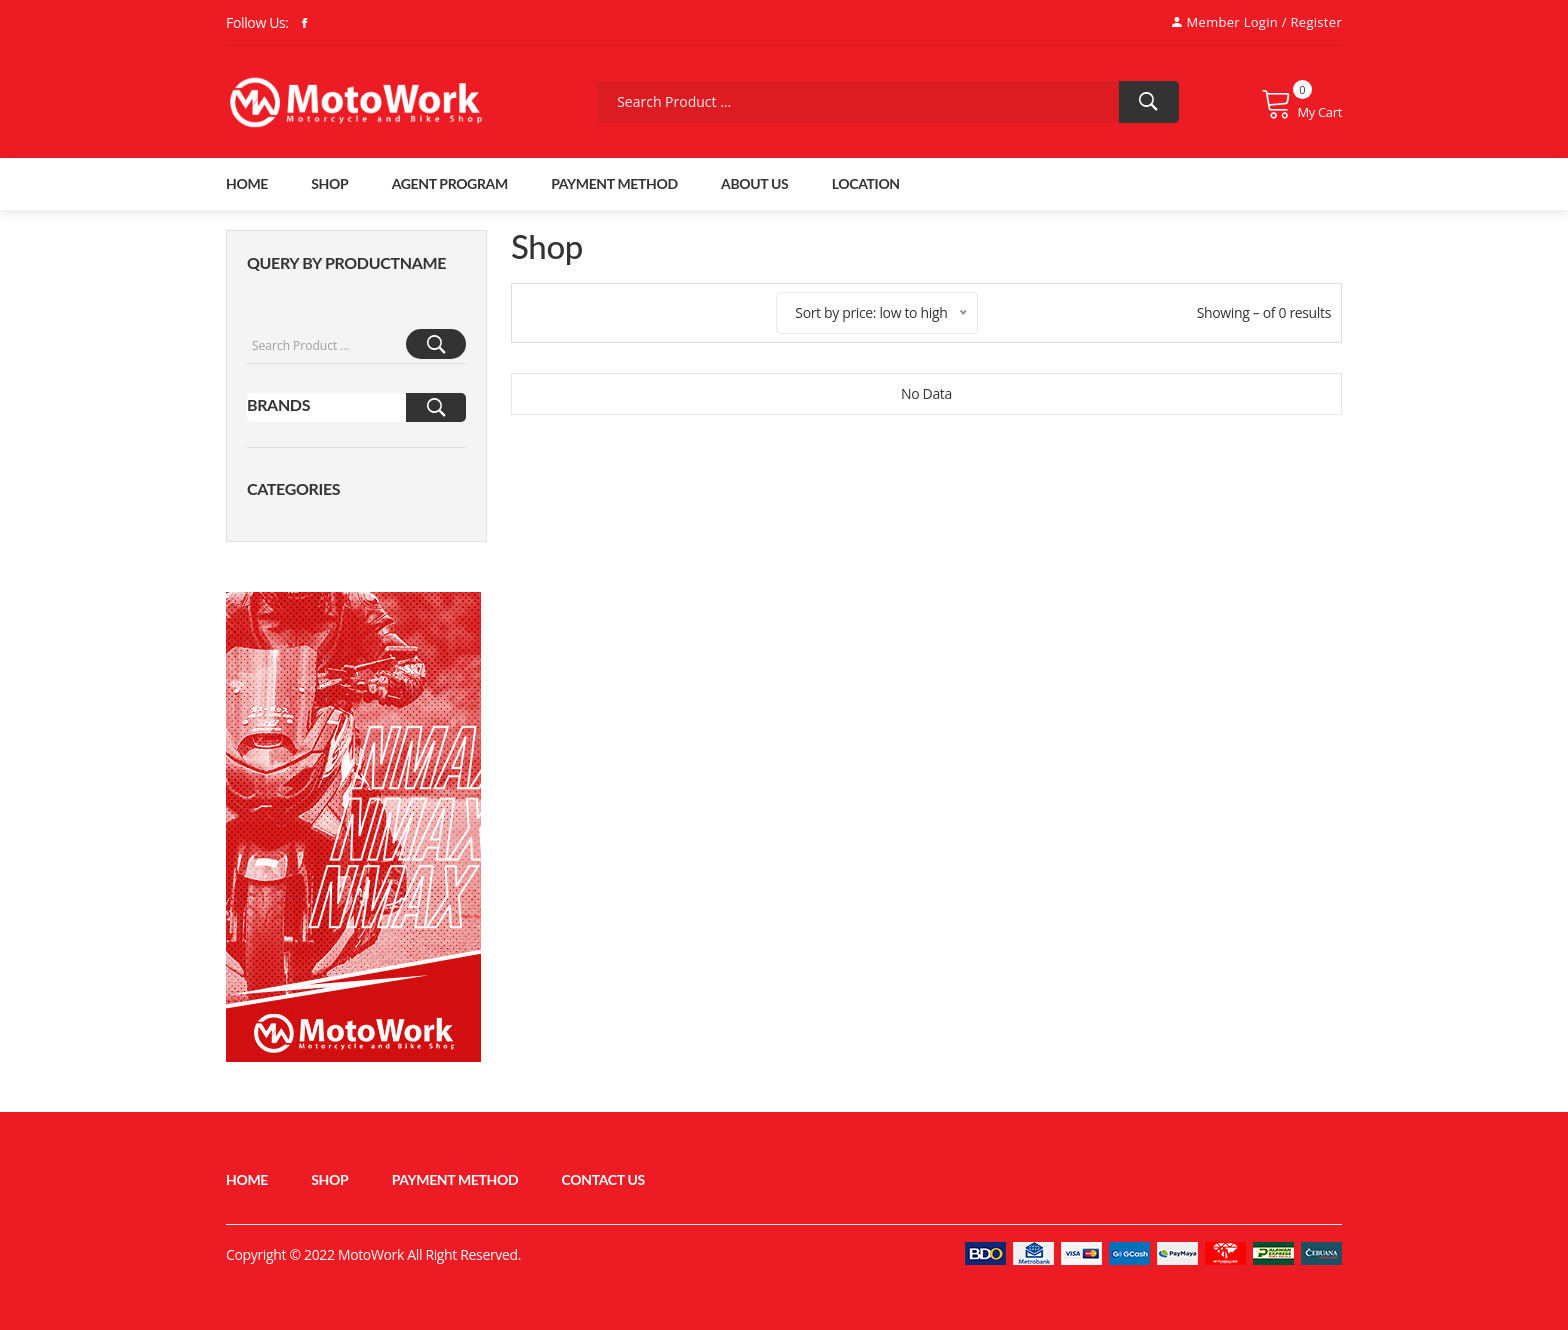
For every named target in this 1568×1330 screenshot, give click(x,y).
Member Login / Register (1257, 22)
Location (866, 183)
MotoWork (371, 1254)
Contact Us (603, 1179)
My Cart (1301, 104)
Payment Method (614, 183)
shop (329, 183)
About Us (754, 183)
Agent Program (450, 183)
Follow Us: (257, 22)
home (247, 183)
